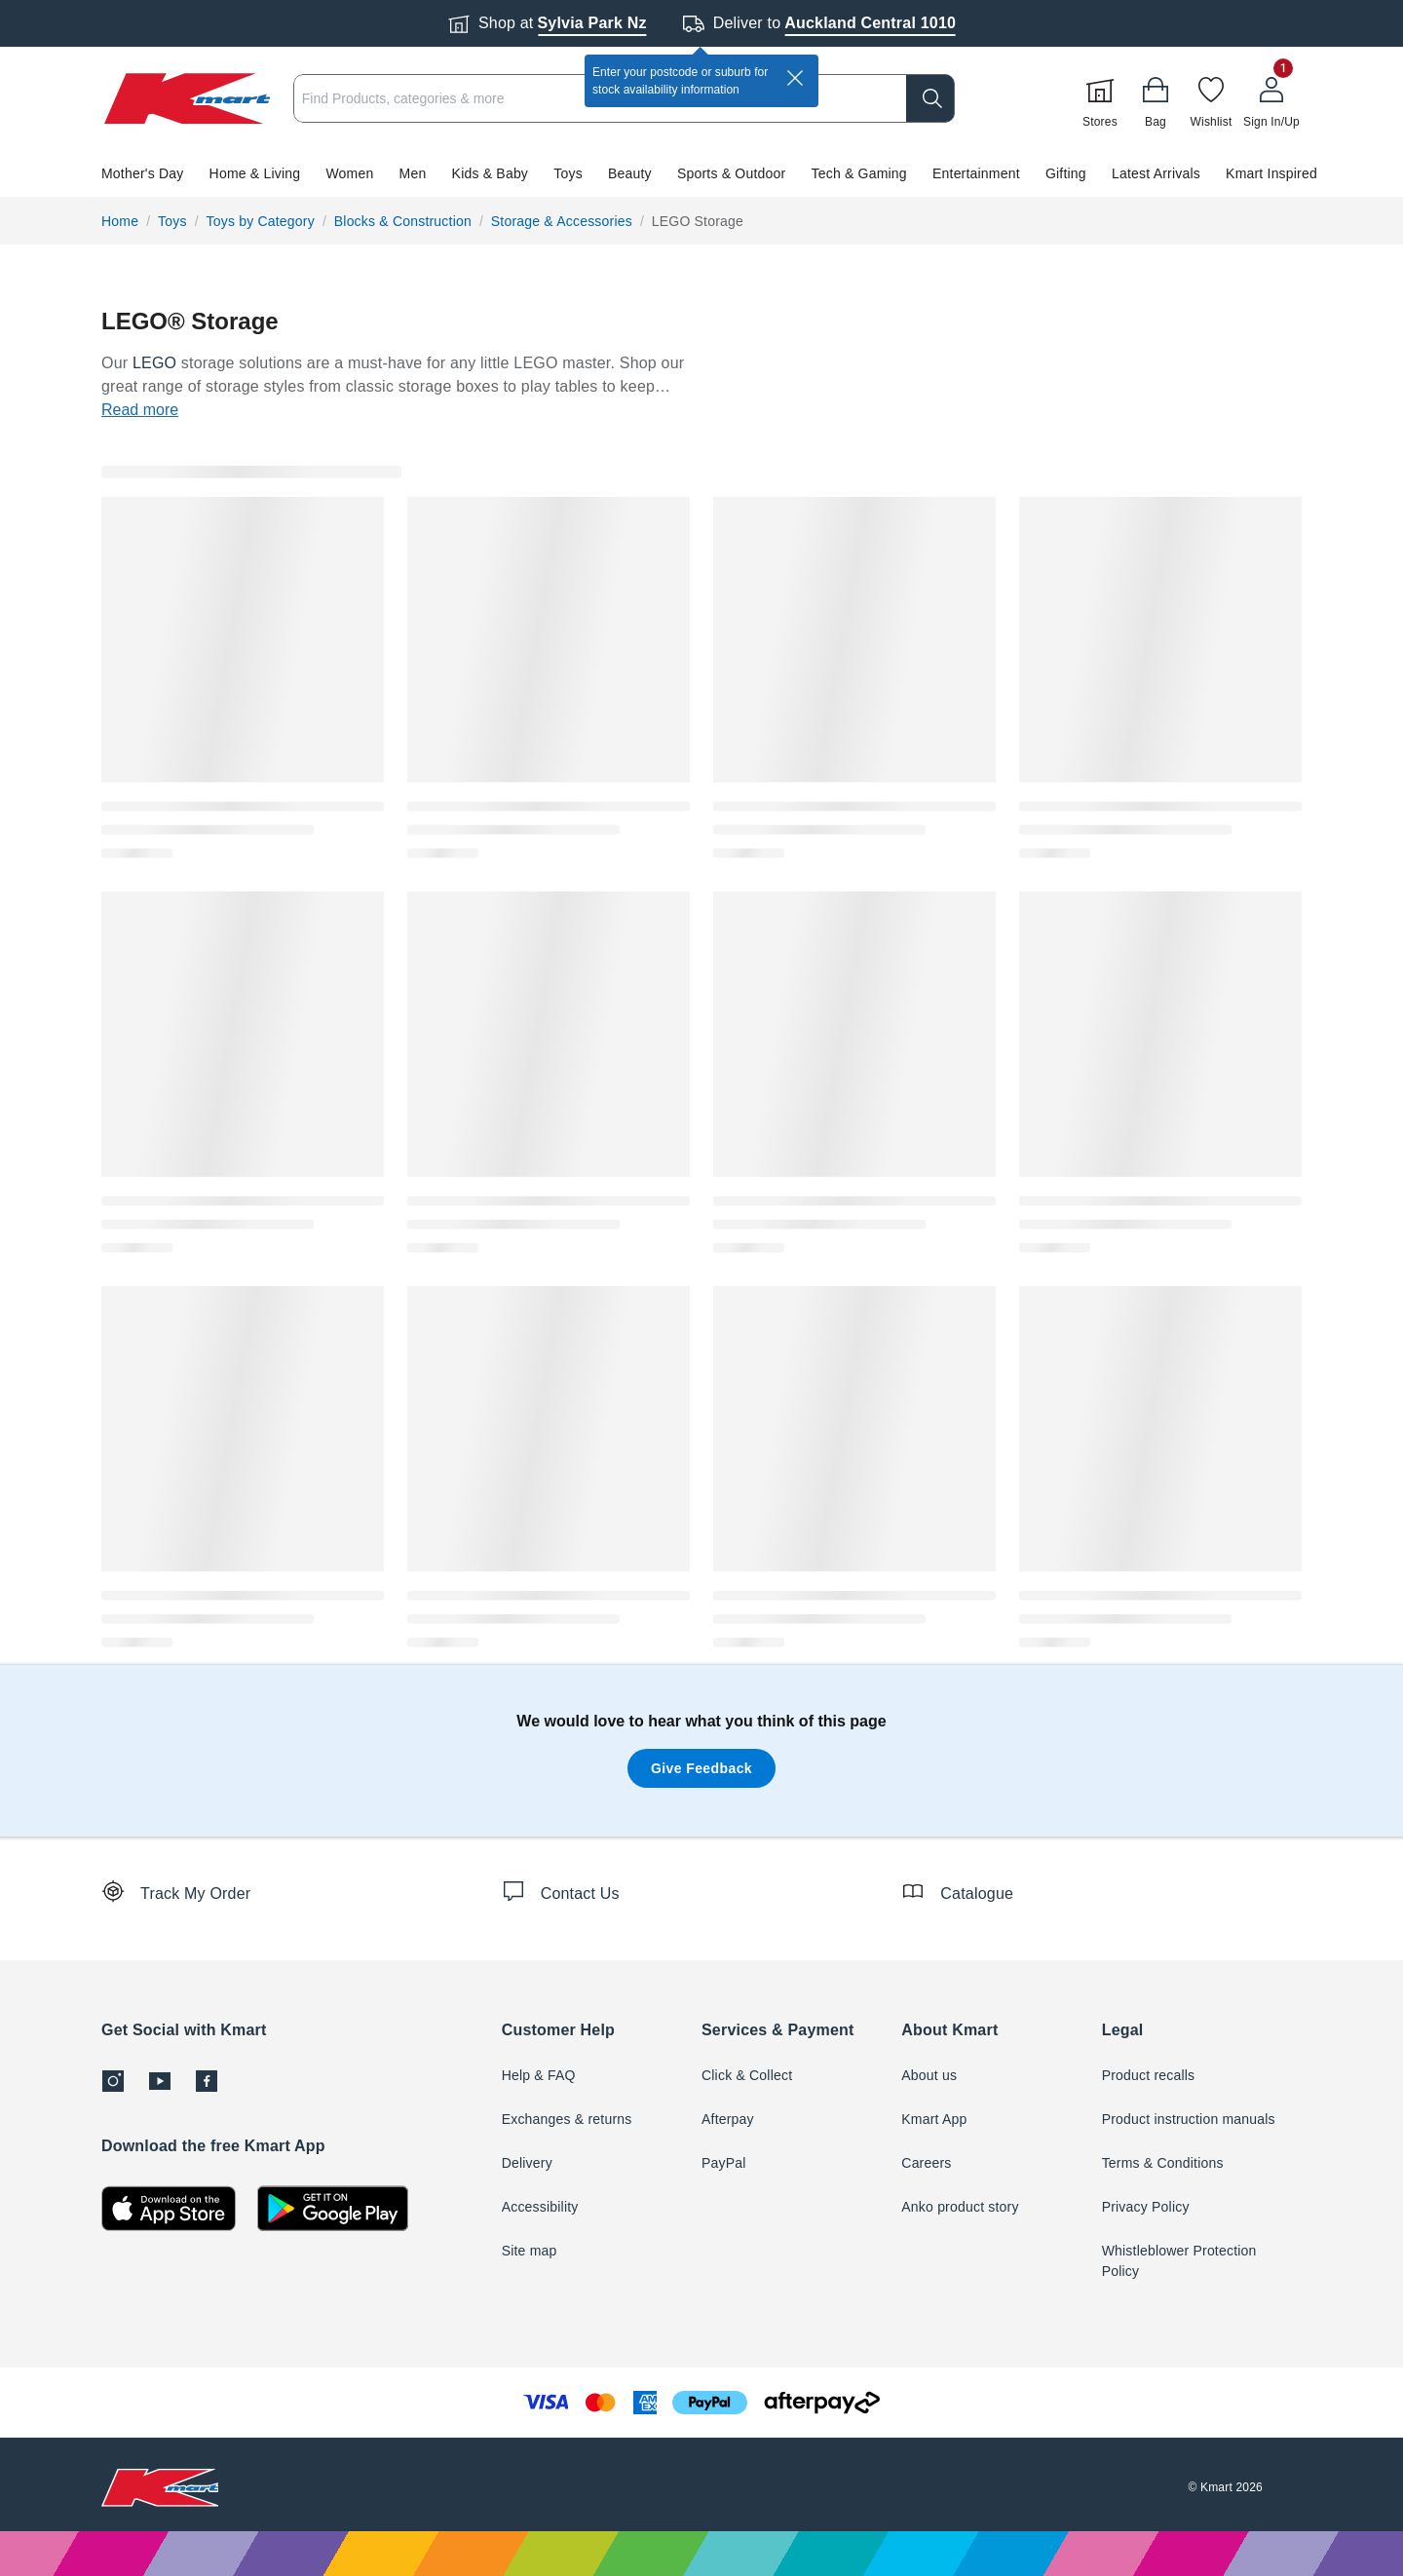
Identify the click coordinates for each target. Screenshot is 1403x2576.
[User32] (1271, 98)
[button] (701, 173)
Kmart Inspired (1271, 173)
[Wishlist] (1211, 98)
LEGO (154, 363)
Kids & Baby (490, 173)
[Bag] (1155, 98)
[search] (930, 98)
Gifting (1065, 173)
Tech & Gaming (859, 173)
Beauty (630, 173)
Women (349, 173)
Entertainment (976, 173)
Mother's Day (142, 173)
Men (413, 173)
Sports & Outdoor (731, 173)
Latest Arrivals (1156, 173)
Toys (568, 173)
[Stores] (1100, 98)
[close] (795, 78)
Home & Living (255, 173)
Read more (139, 409)
